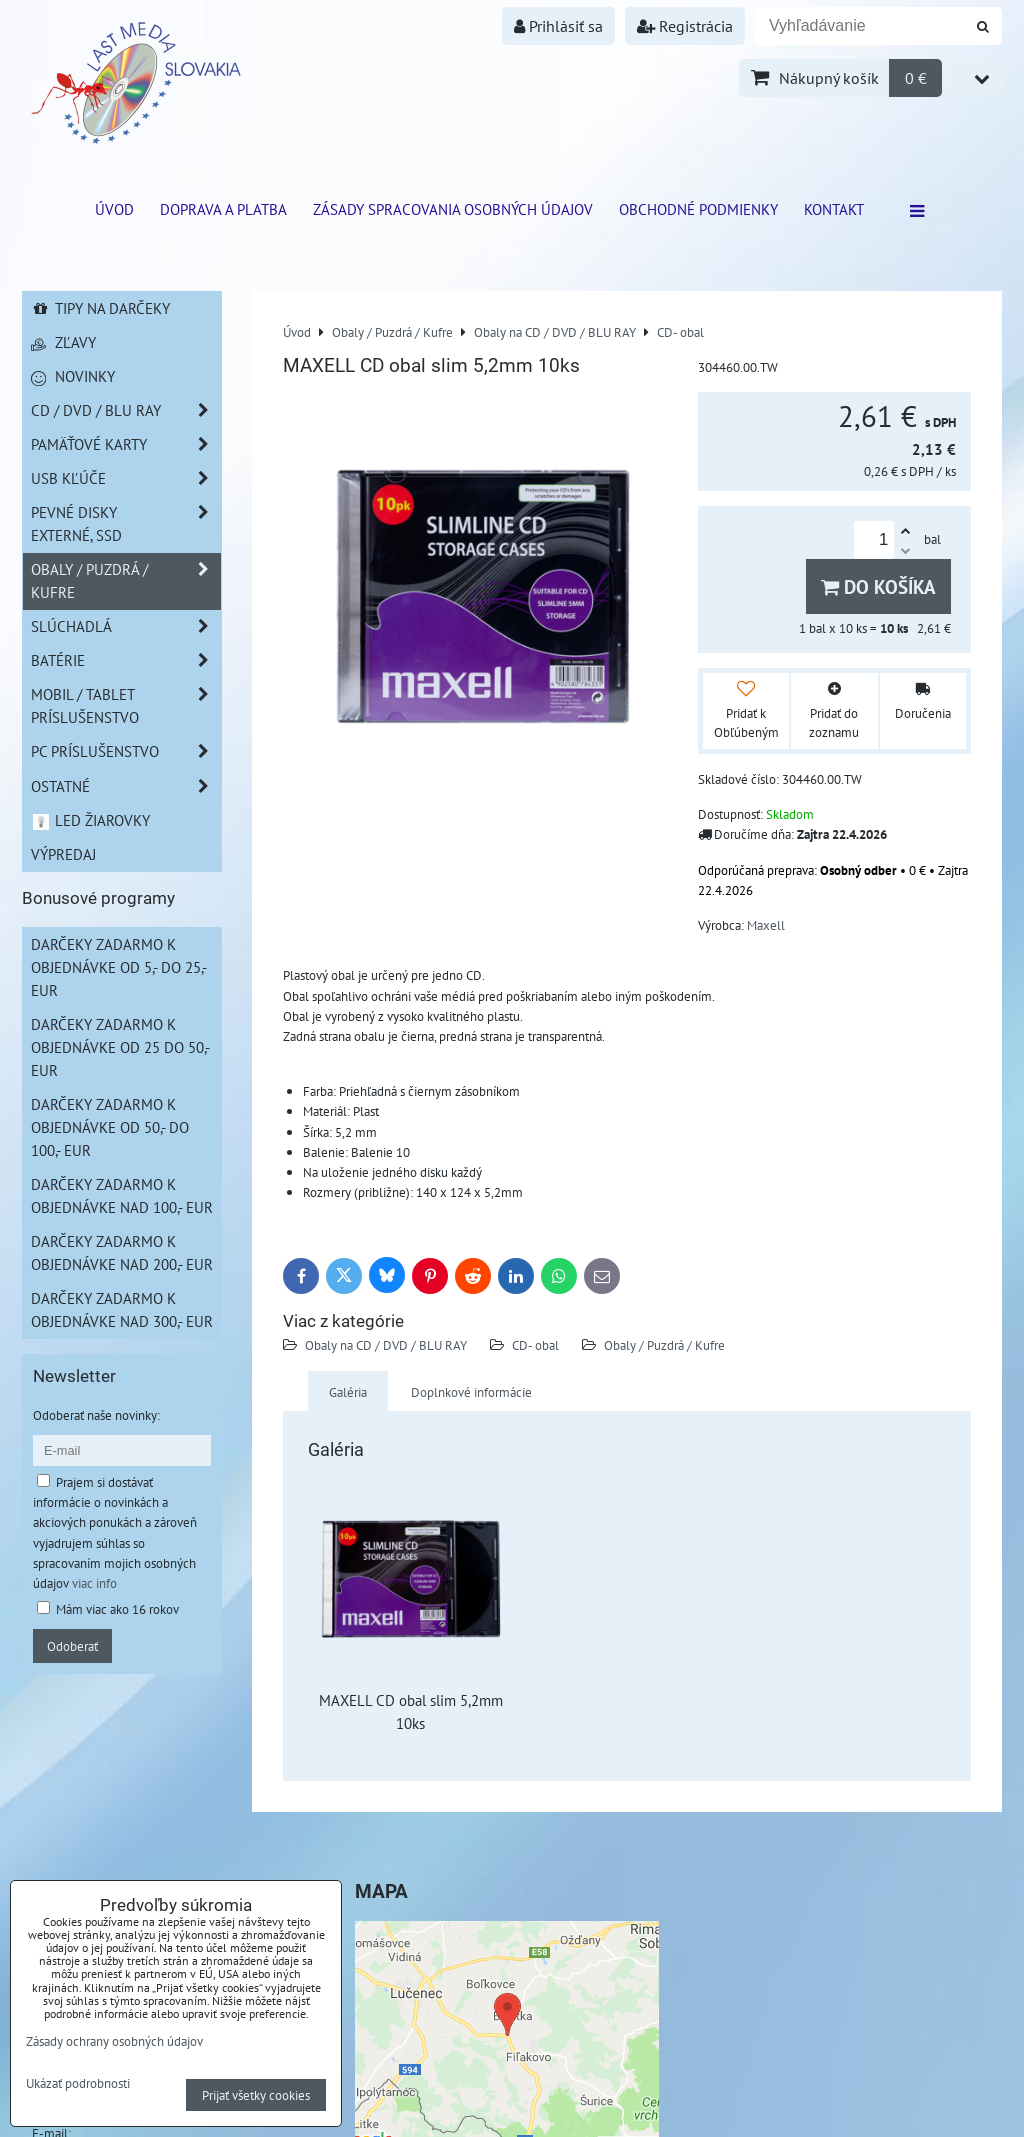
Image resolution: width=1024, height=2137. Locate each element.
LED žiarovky (90, 820)
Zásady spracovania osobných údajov (453, 209)
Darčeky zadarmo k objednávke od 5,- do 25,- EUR (119, 967)
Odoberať (72, 1646)
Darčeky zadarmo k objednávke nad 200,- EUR (122, 1252)
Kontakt (834, 209)
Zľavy (63, 342)
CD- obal (535, 1345)
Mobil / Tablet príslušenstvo (126, 706)
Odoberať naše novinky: (96, 1415)
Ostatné (126, 786)
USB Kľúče (126, 478)
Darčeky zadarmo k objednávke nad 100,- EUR (122, 1195)
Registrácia (685, 26)
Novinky (73, 376)
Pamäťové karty (126, 444)
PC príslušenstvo (126, 751)
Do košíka (878, 586)
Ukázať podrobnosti (78, 2084)
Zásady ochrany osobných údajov (114, 2041)
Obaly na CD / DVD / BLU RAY (386, 1345)
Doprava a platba (223, 209)
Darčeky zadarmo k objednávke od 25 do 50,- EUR (120, 1047)
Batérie (126, 660)
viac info (94, 1583)
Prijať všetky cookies (256, 2095)
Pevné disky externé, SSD (126, 524)
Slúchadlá (126, 626)
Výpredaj (63, 854)
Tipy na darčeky (100, 308)
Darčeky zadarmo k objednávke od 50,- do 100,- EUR (110, 1127)
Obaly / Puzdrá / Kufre (664, 1345)
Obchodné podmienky (698, 209)
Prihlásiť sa (558, 26)
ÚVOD (114, 209)
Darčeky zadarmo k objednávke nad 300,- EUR (122, 1309)
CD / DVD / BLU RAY (126, 410)
